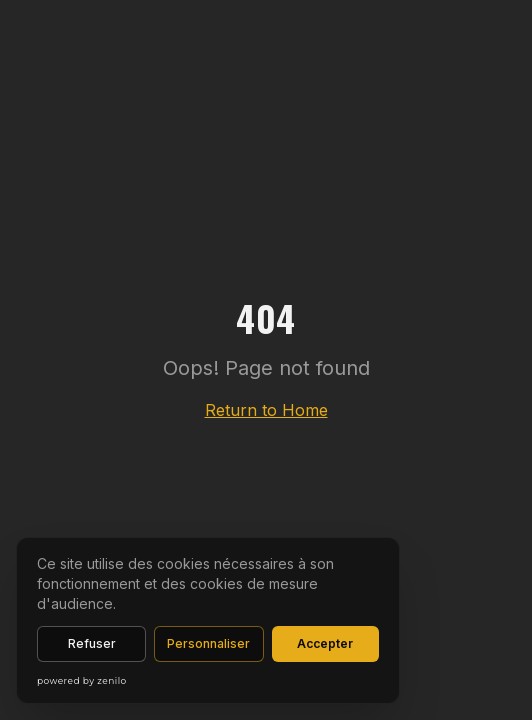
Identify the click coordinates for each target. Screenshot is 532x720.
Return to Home (266, 410)
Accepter (325, 643)
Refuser (92, 643)
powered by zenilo (82, 680)
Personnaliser (208, 643)
